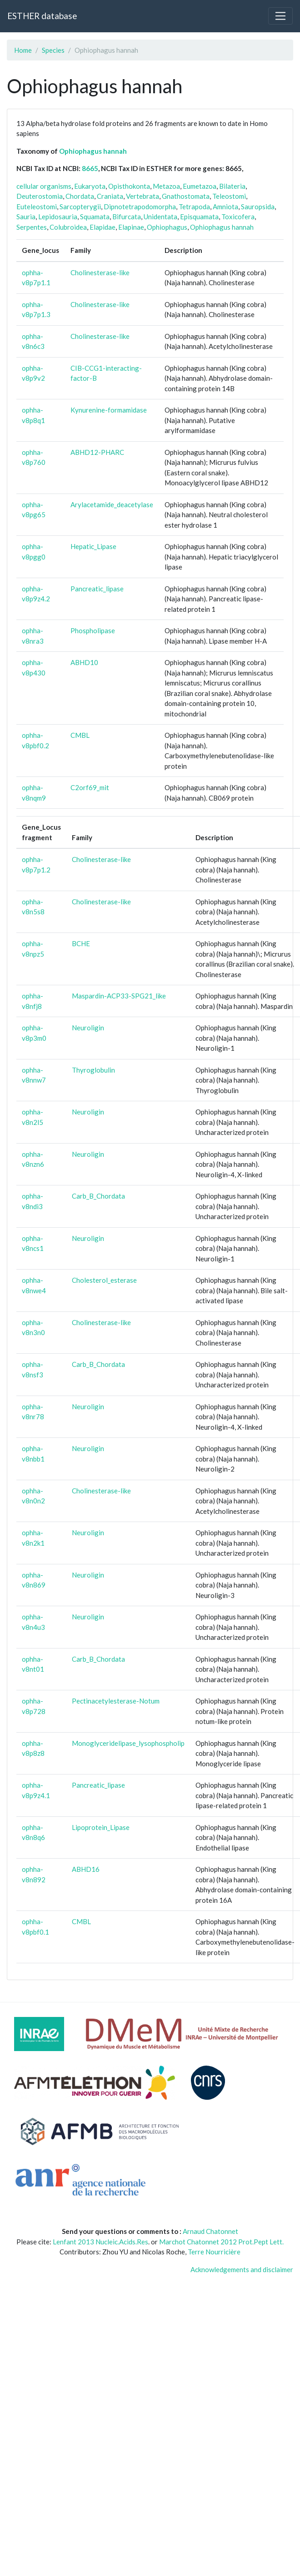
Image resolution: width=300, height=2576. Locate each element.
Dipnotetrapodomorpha (140, 206)
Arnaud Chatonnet (210, 2231)
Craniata (110, 196)
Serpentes (31, 227)
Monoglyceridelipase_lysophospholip (128, 1743)
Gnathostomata (186, 196)
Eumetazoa (199, 186)
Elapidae (102, 227)
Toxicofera (238, 216)
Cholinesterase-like (100, 272)
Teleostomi (229, 196)
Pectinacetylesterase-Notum (116, 1701)
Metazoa (166, 186)
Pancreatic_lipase (97, 589)
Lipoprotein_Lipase (101, 1827)
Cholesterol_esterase (104, 1280)
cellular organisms (43, 186)
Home (23, 50)
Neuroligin (88, 1027)
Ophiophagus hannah (93, 151)
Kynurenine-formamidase (108, 410)
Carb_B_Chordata (98, 1196)
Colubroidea (68, 227)
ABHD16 (86, 1869)
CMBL (80, 735)
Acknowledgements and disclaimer (241, 2269)
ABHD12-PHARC (97, 452)
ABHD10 (84, 662)
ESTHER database (42, 15)
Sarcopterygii (80, 206)
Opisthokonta (129, 186)
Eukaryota (89, 186)
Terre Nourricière (214, 2252)
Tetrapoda (194, 206)
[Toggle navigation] (280, 16)
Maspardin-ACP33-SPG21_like (119, 996)
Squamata (95, 216)
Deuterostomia (39, 196)
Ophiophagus (167, 227)
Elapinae (131, 227)
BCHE (81, 943)
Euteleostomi (36, 206)
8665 (90, 168)
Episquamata (199, 216)
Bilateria (232, 186)
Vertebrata (142, 196)
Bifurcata (126, 216)
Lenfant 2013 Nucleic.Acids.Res (100, 2242)
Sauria (25, 216)
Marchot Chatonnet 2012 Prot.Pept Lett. (221, 2242)
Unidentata (160, 216)
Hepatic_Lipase (93, 546)
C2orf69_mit (89, 787)
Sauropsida (258, 206)
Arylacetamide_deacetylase (111, 504)
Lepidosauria (57, 216)
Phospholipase (92, 630)
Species (53, 50)
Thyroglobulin (93, 1070)
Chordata (79, 196)
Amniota (225, 206)
